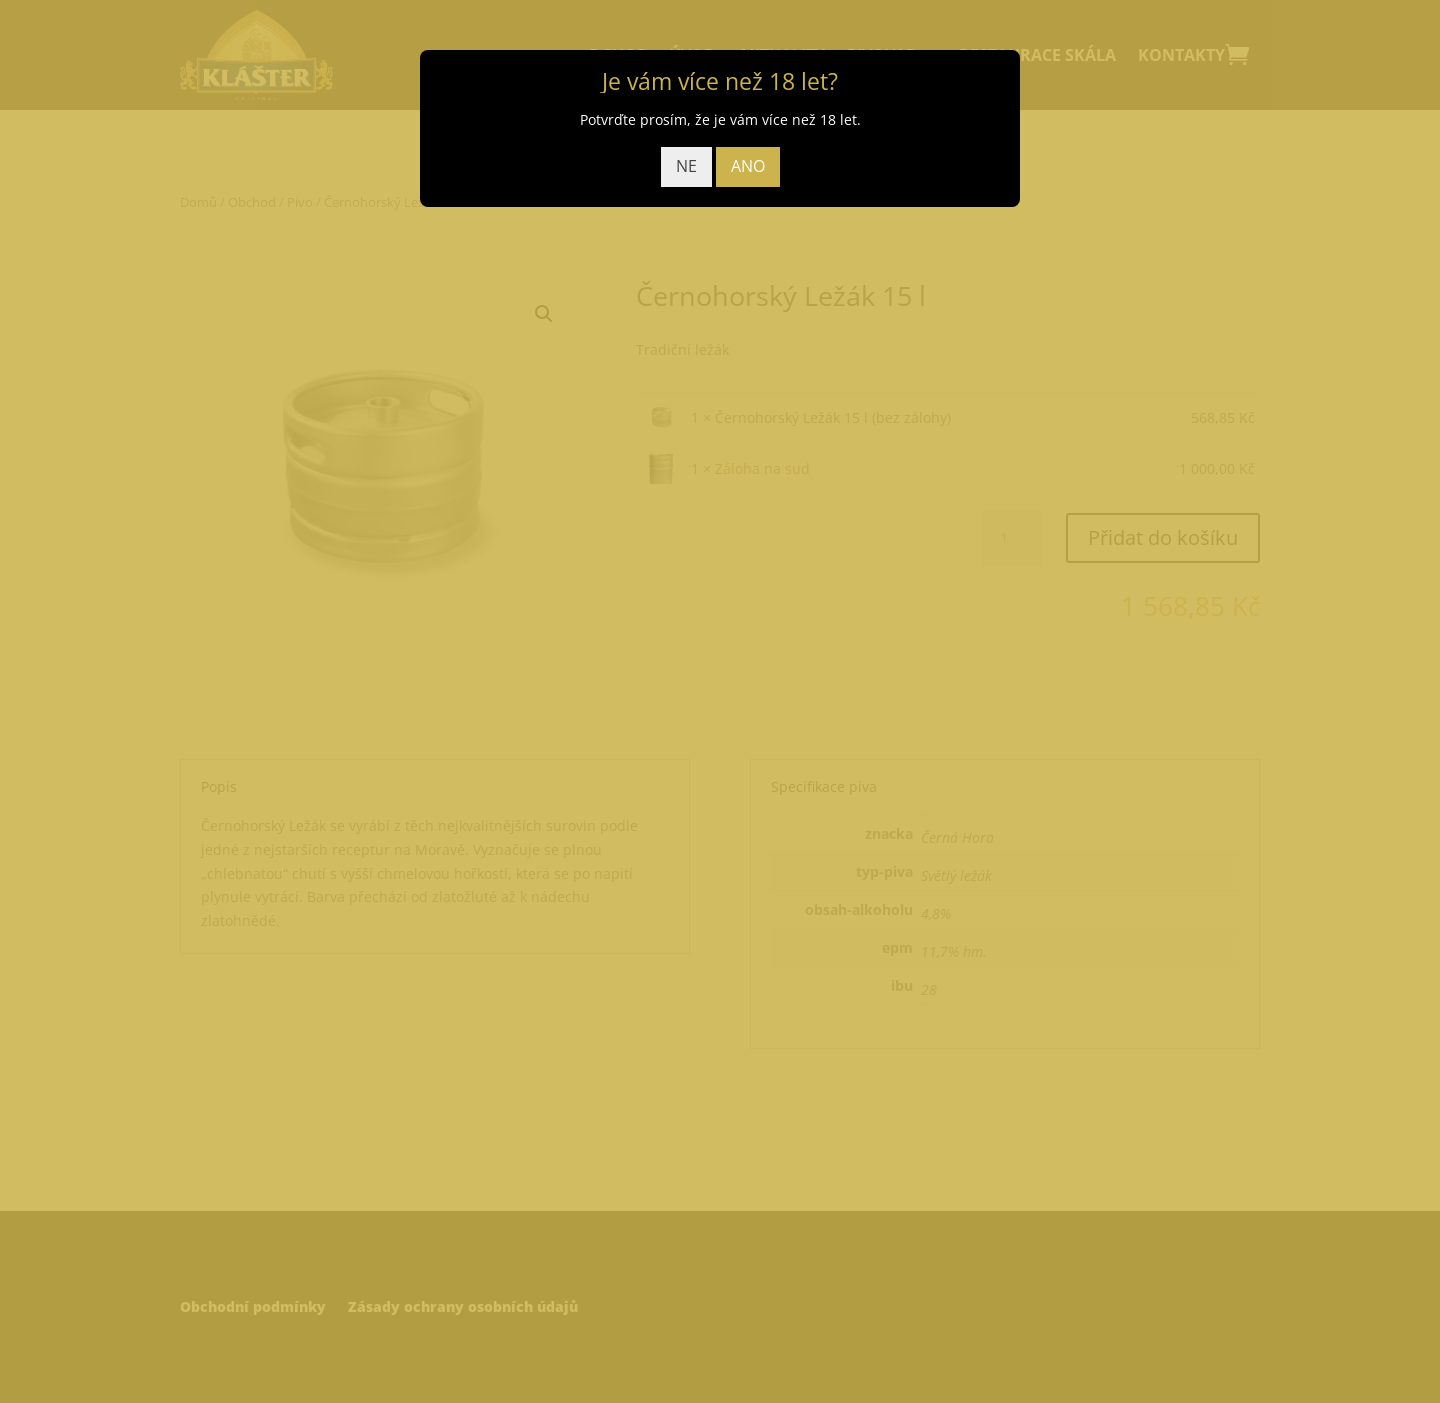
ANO (748, 166)
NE (686, 166)
